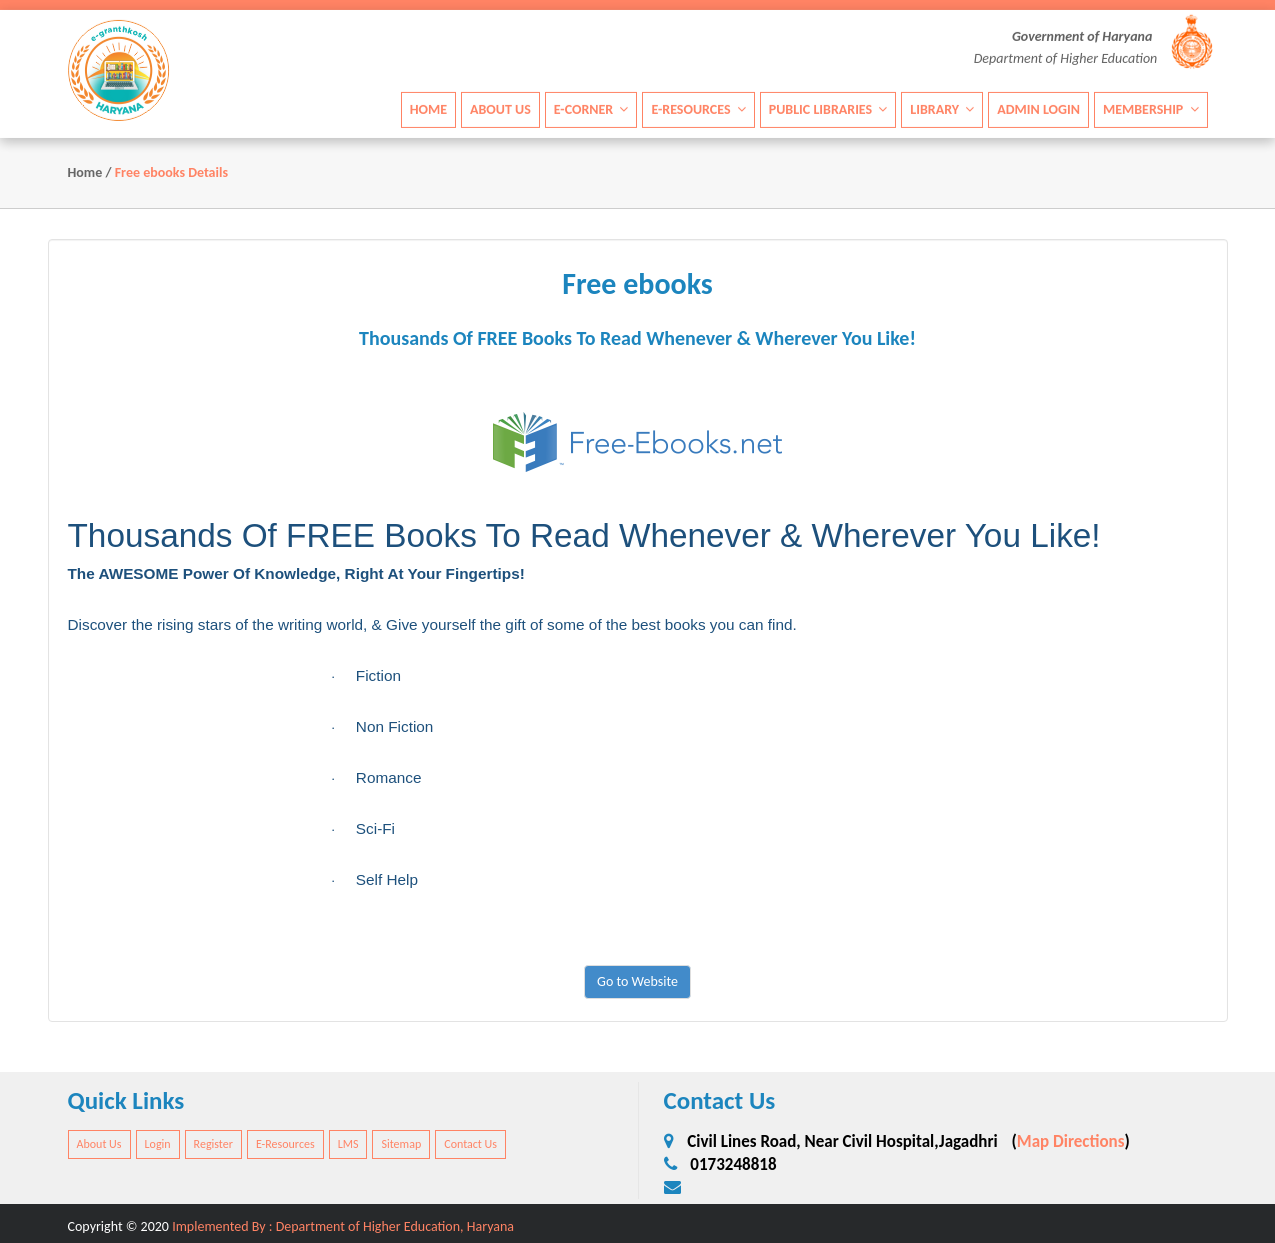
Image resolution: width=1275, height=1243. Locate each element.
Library (942, 108)
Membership (1151, 108)
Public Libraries (828, 108)
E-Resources (698, 108)
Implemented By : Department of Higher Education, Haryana (343, 1226)
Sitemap (401, 1144)
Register (213, 1144)
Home (428, 108)
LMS (348, 1144)
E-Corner (591, 108)
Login (158, 1144)
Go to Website (637, 981)
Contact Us (470, 1144)
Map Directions (1071, 1141)
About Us (500, 108)
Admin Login (1038, 108)
